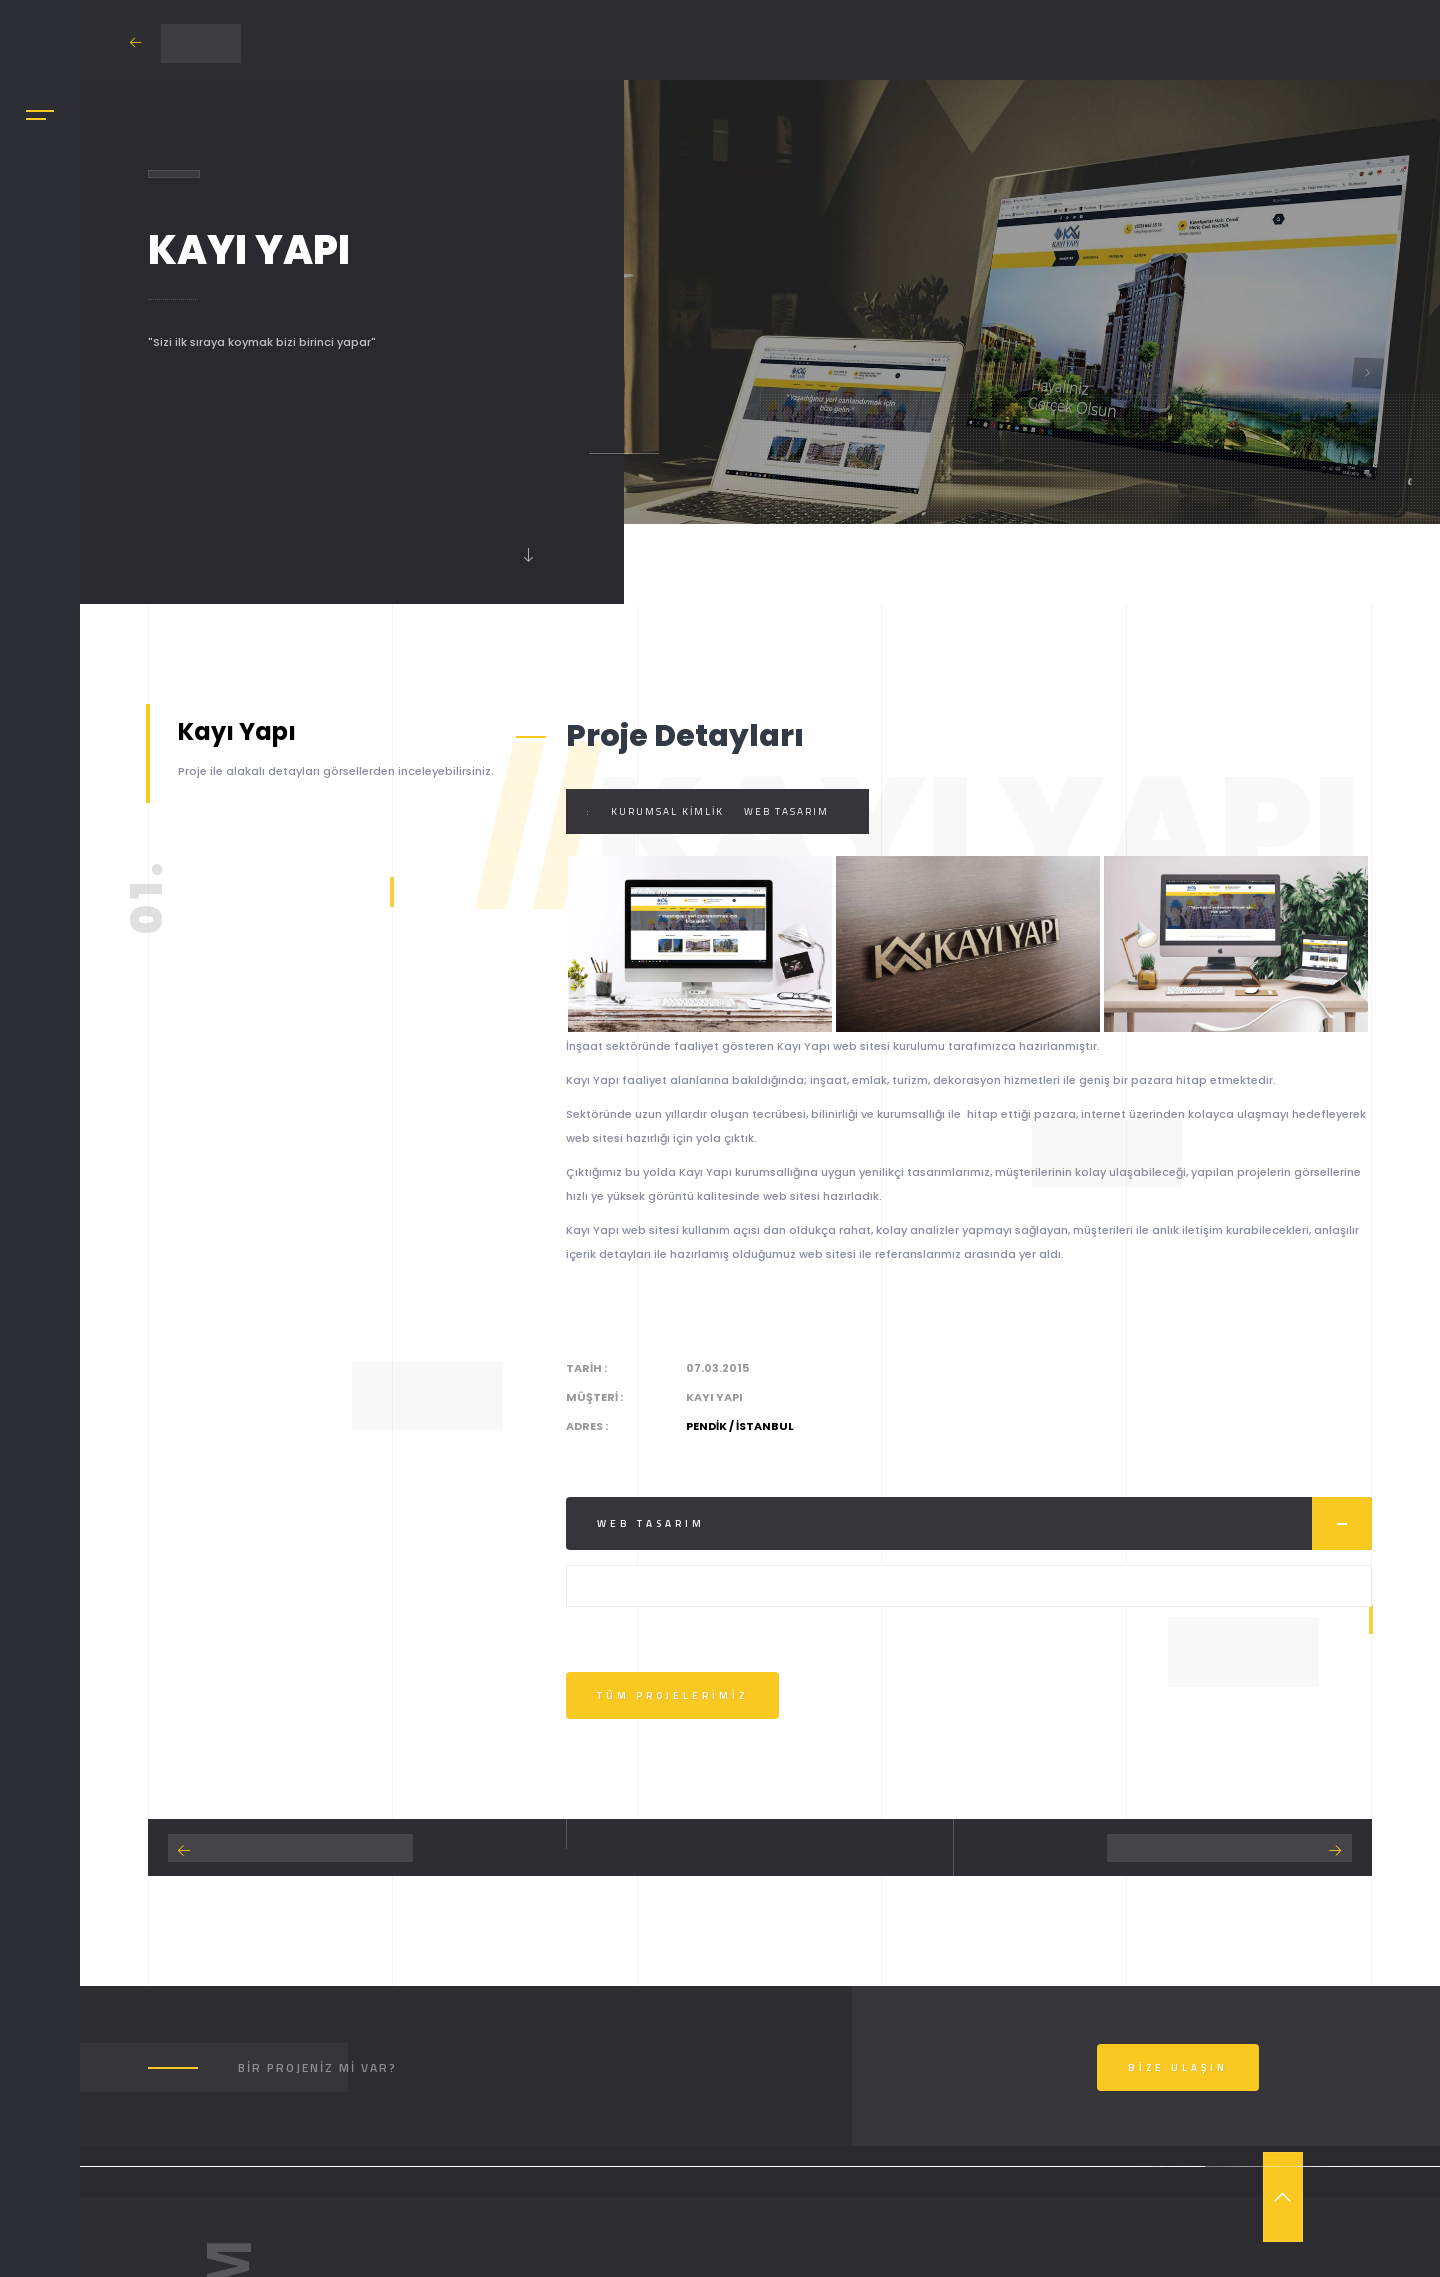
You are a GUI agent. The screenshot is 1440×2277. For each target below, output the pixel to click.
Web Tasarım (786, 811)
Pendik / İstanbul (740, 1426)
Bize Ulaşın (1178, 2067)
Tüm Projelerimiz (672, 1695)
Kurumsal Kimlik (667, 811)
